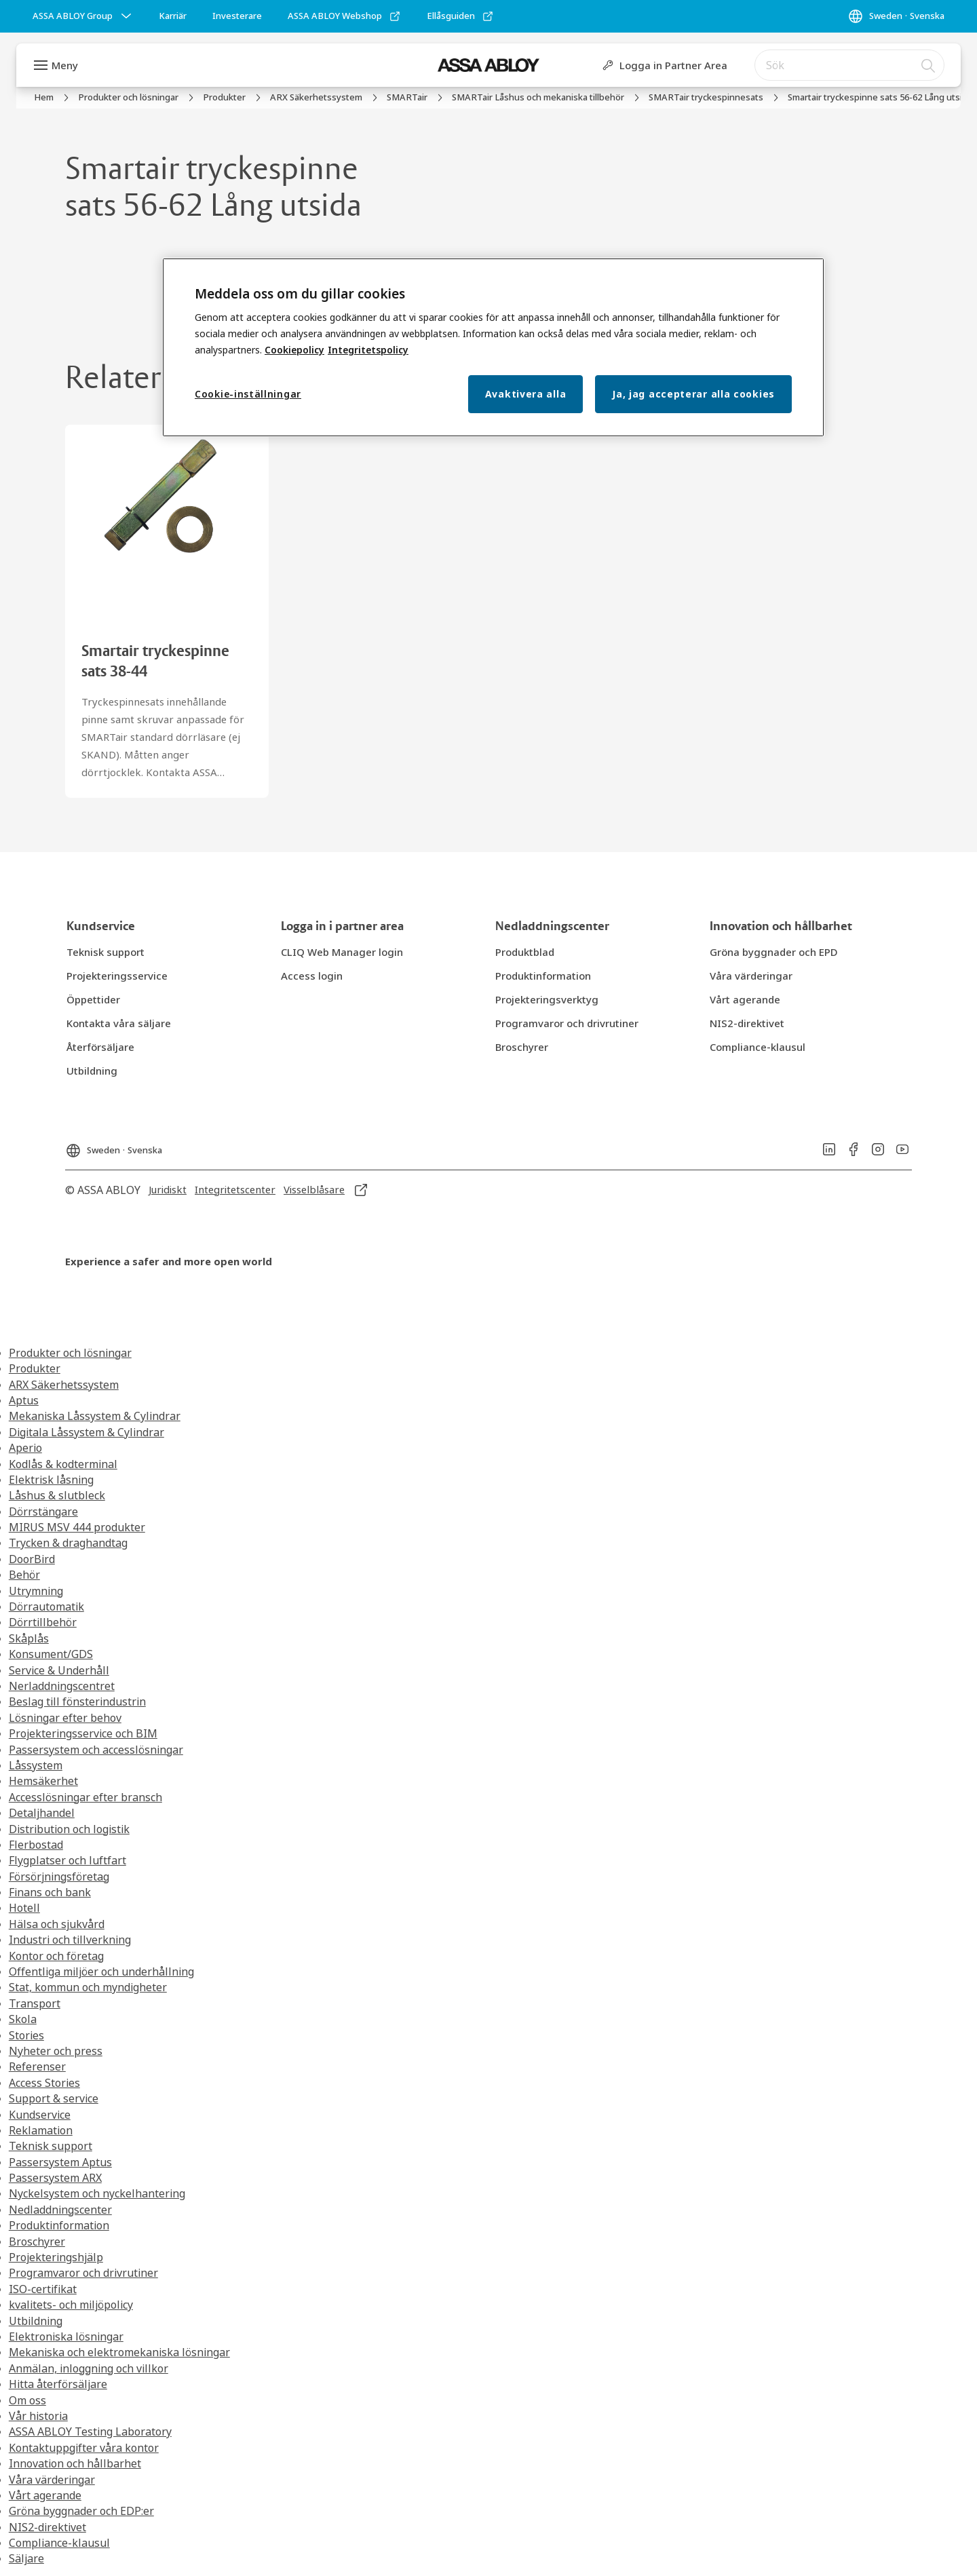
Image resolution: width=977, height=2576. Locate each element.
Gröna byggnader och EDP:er (81, 2510)
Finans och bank (50, 1892)
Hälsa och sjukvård (56, 1924)
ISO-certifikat (43, 2289)
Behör (24, 1574)
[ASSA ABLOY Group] (83, 16)
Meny (65, 65)
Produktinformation (59, 2225)
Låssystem (35, 1765)
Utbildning (35, 2320)
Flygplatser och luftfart (67, 1860)
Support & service (53, 2098)
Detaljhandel (42, 1812)
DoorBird (32, 1559)
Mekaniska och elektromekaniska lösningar (119, 2352)
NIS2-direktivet (47, 2527)
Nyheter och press (55, 2050)
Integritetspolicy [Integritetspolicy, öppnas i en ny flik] (368, 349)
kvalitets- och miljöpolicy (71, 2304)
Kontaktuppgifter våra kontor (84, 2447)
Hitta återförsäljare (58, 2384)
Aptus (24, 1400)
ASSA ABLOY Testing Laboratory (90, 2431)
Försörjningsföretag (59, 1876)
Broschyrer (37, 2241)
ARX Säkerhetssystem (64, 1384)
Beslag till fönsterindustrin (77, 1701)
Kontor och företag (56, 1955)
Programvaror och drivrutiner (83, 2272)
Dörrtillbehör (43, 1622)
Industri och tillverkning (70, 1939)
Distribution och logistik (69, 1829)
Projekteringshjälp (56, 2257)
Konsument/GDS (51, 1654)
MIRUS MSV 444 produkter (77, 1527)
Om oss (27, 2400)
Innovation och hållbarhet (75, 2463)
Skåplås (29, 1638)
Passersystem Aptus (60, 2162)
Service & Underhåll (59, 1670)
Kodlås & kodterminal (63, 1464)
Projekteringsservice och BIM (83, 1733)
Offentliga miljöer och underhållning (101, 1971)
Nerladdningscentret (62, 1685)
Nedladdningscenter (60, 2209)
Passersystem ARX (55, 2177)
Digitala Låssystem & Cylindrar (86, 1432)
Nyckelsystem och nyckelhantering (97, 2193)
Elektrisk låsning (51, 1479)
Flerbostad (36, 1844)
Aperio (25, 1447)
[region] (493, 348)
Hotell (24, 1907)
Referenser (37, 2066)
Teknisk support (50, 2145)
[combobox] (849, 65)
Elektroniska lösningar (66, 2336)
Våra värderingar (52, 2479)
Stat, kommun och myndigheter (88, 1987)
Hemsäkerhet (43, 1780)
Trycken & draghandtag (68, 1542)
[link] (172, 16)
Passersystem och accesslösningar (96, 1749)
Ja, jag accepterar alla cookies (693, 393)
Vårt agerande (45, 2495)
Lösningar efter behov (65, 1717)
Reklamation (41, 2130)
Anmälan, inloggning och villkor (88, 2368)
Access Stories (44, 2082)
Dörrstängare (43, 1511)
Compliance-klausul (59, 2542)
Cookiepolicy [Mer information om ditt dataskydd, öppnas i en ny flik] (294, 349)
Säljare (26, 2558)
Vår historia (38, 2415)
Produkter (34, 1368)
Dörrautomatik (46, 1606)
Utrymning (36, 1590)
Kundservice (40, 2114)
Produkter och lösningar (70, 1352)
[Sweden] (895, 16)
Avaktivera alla (526, 393)
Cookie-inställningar (248, 393)
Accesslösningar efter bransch (85, 1797)
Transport (34, 2003)
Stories (26, 2035)
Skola (23, 2019)
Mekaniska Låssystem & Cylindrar (94, 1415)
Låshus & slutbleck (57, 1495)
